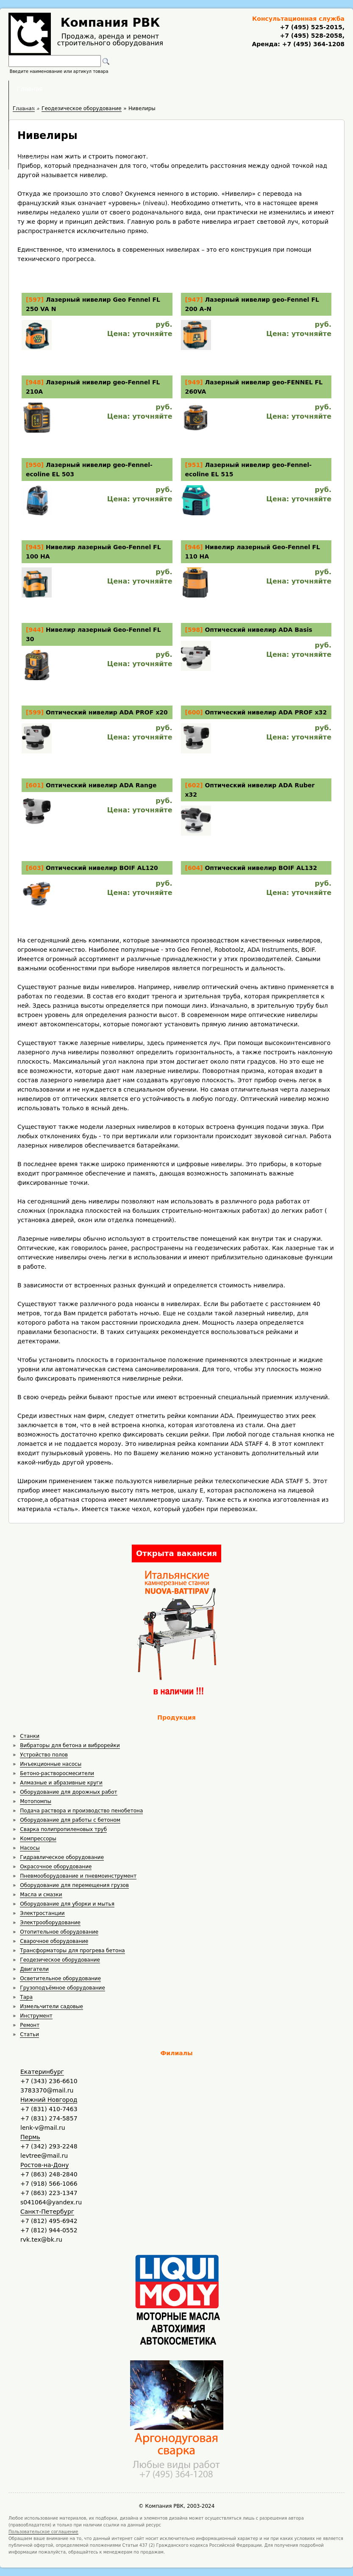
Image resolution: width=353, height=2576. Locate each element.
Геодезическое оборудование (60, 1960)
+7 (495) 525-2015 (311, 27)
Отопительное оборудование (59, 1932)
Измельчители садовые (51, 2006)
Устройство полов (44, 1755)
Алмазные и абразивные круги (61, 1783)
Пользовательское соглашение (43, 2531)
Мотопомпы (35, 1801)
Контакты (274, 89)
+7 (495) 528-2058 (311, 35)
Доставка (221, 89)
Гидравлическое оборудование (62, 1857)
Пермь (30, 2137)
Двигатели (34, 1969)
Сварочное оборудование (54, 1941)
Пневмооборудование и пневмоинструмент (78, 1876)
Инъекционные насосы (50, 1764)
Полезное (168, 89)
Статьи (29, 2034)
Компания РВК (110, 23)
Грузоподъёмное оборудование (62, 1988)
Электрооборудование (50, 1923)
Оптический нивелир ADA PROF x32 (266, 712)
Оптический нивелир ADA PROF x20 (107, 712)
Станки (29, 1736)
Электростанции (42, 1913)
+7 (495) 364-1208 (312, 44)
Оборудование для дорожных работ (68, 1792)
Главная (71, 89)
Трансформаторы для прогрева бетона (72, 1951)
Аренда (119, 89)
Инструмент (36, 2016)
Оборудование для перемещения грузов (74, 1885)
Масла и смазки (41, 1895)
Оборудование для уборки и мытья (67, 1904)
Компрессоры (38, 1839)
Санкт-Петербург (47, 2211)
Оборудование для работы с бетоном (70, 1820)
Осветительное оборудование (60, 1978)
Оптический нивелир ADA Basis (258, 629)
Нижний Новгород (48, 2099)
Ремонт (29, 2025)
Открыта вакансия (176, 1553)
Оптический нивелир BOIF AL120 (102, 867)
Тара (26, 1997)
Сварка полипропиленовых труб (63, 1829)
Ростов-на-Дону (44, 2165)
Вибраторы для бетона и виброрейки (70, 1745)
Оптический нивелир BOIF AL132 (261, 867)
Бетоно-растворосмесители (57, 1773)
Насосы (29, 1848)
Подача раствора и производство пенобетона (81, 1811)
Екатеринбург (42, 2071)
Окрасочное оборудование (56, 1867)
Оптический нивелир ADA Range (101, 785)
